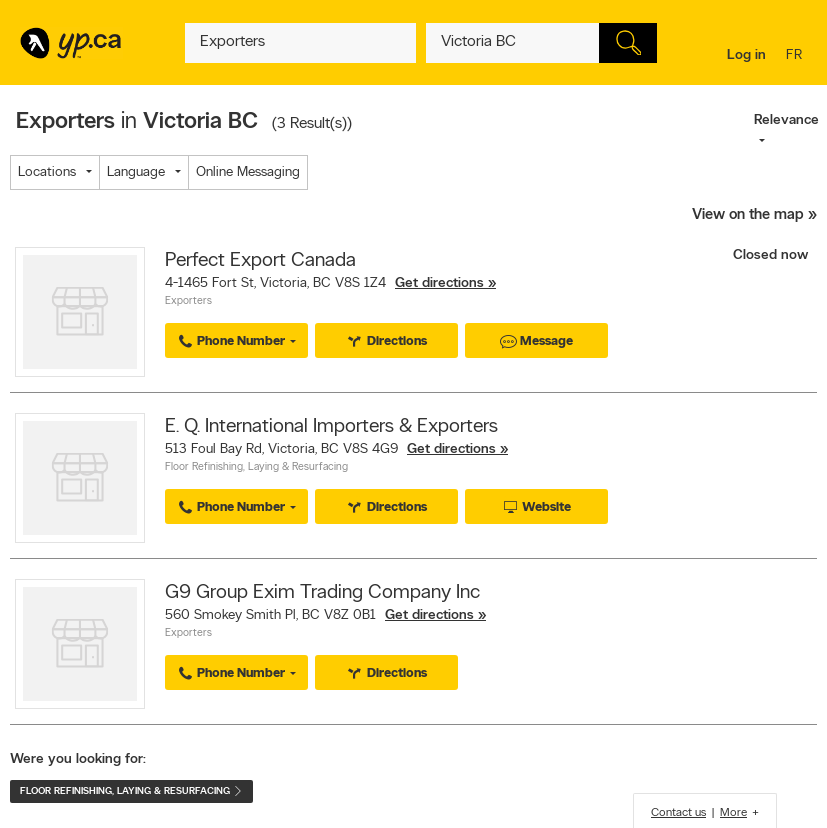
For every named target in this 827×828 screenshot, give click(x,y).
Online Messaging (248, 172)
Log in (746, 55)
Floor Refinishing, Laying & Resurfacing (256, 467)
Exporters (188, 301)
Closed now (772, 255)
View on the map (748, 215)
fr (796, 56)
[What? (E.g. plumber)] (300, 43)
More (733, 813)
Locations (47, 172)
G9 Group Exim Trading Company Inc (322, 593)
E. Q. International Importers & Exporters (331, 427)
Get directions (439, 283)
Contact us (678, 813)
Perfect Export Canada (260, 261)
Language (136, 172)
